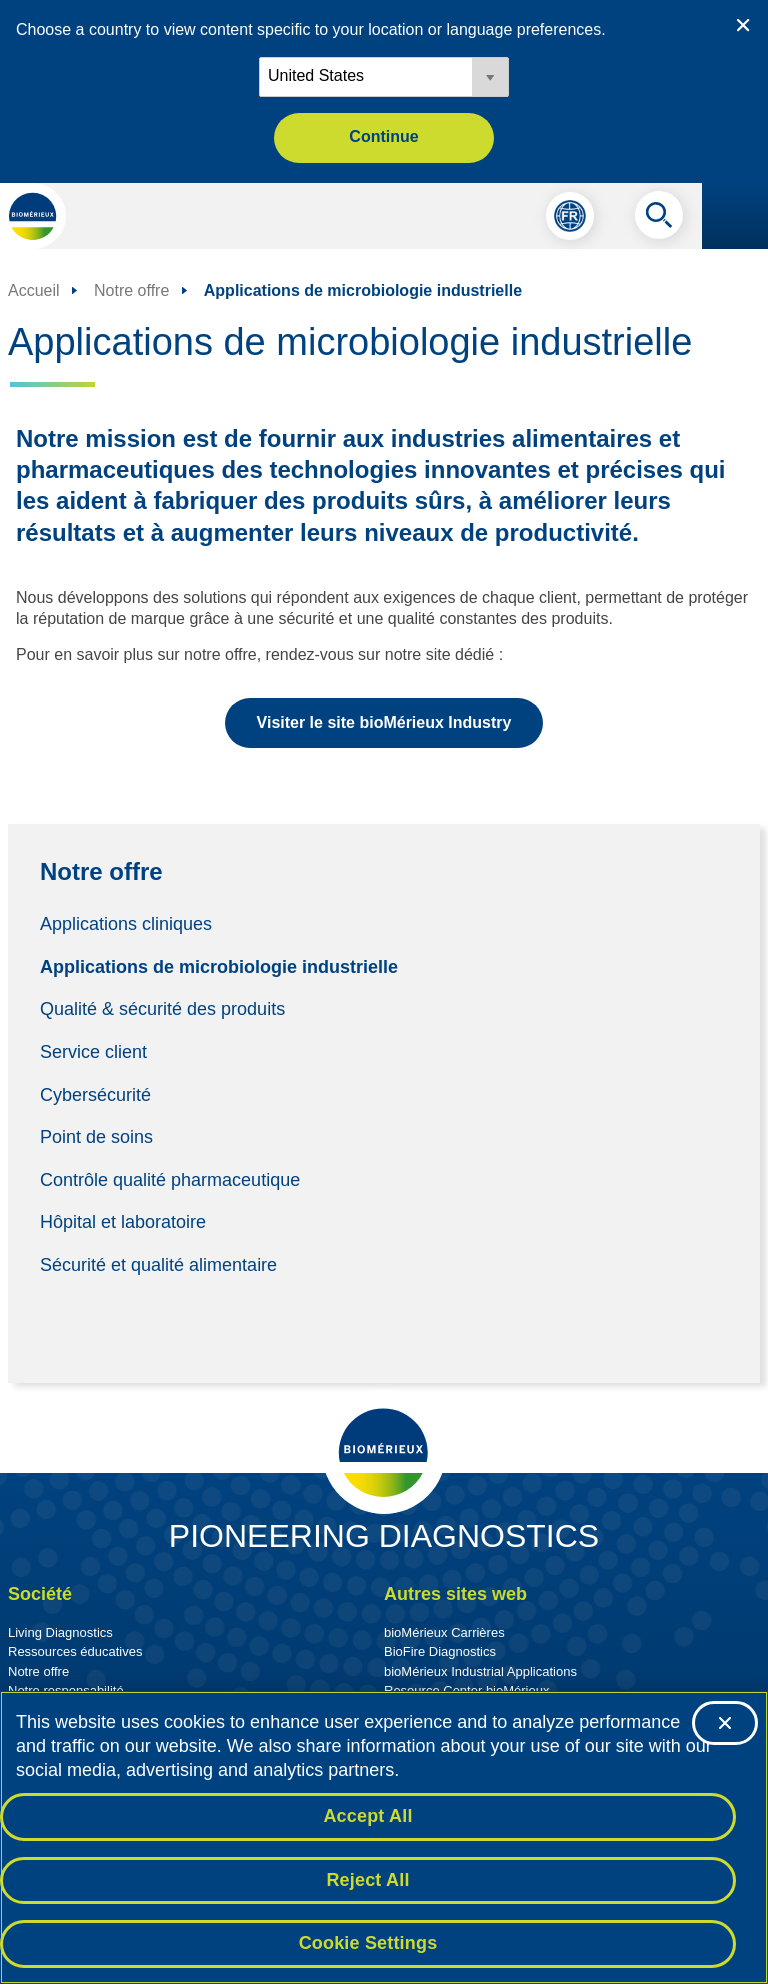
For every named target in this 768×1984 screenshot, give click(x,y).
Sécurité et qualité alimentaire (161, 1265)
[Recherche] (659, 220)
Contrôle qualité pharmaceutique (170, 1179)
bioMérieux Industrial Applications (480, 1671)
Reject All (367, 1880)
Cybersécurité (95, 1094)
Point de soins (96, 1137)
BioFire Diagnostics (440, 1651)
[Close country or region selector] (743, 25)
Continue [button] (383, 136)
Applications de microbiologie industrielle (219, 966)
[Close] (725, 1724)
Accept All (367, 1816)
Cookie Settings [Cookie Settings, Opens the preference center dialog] (368, 1944)
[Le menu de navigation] (735, 216)
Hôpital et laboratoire (123, 1222)
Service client (93, 1052)
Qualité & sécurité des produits (162, 1009)
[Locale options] (384, 77)
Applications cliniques (126, 924)
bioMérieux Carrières (444, 1632)
